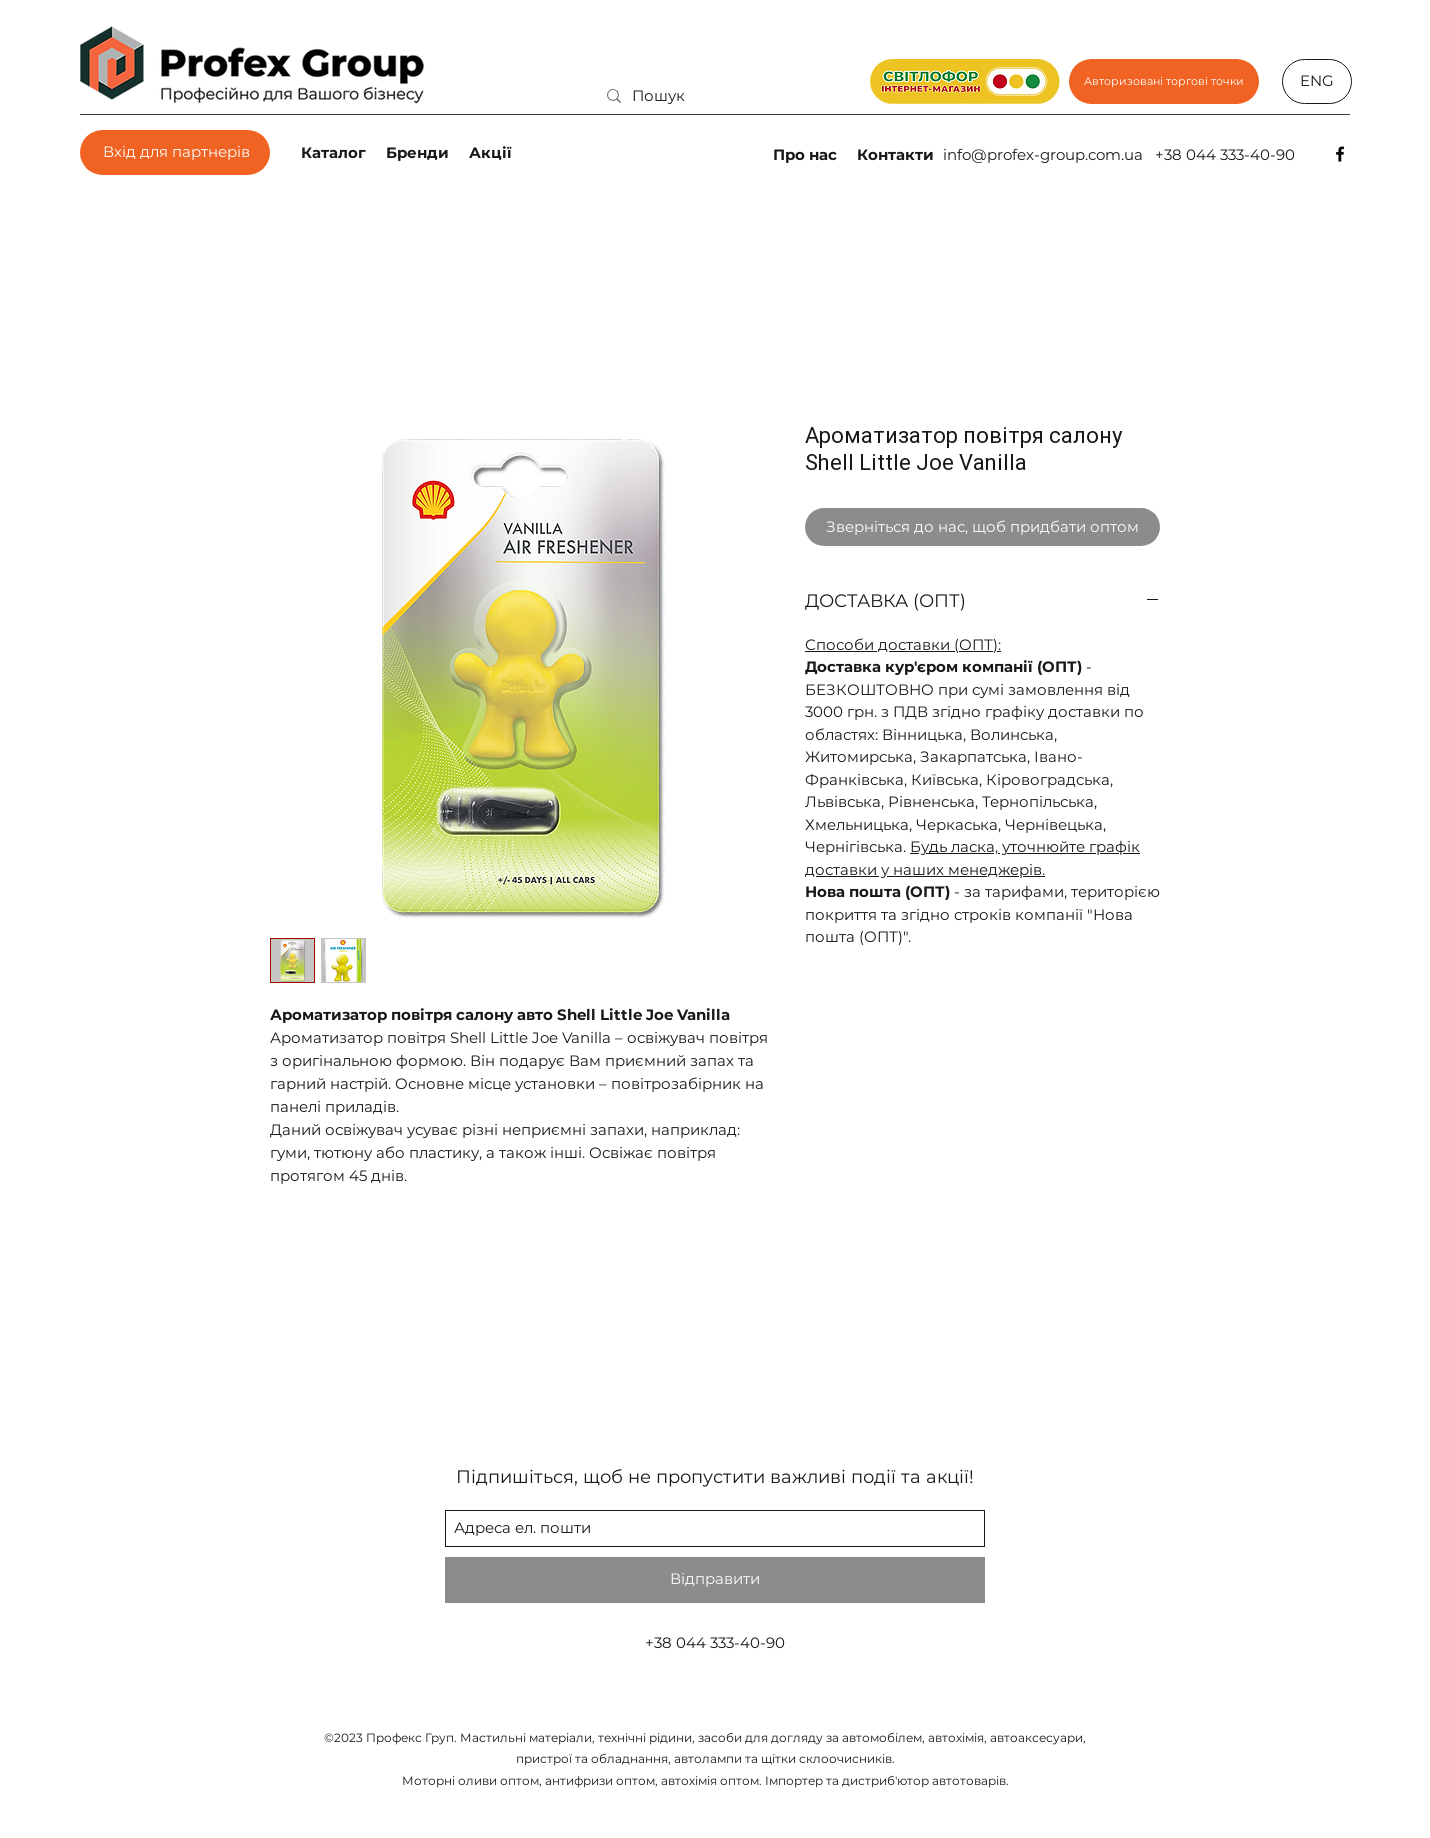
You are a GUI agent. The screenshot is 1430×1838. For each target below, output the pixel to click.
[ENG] (1317, 81)
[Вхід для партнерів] (175, 152)
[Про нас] (807, 154)
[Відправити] (715, 1580)
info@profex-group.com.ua (1043, 154)
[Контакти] (897, 154)
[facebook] (1340, 154)
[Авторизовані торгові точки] (1164, 81)
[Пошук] (720, 95)
